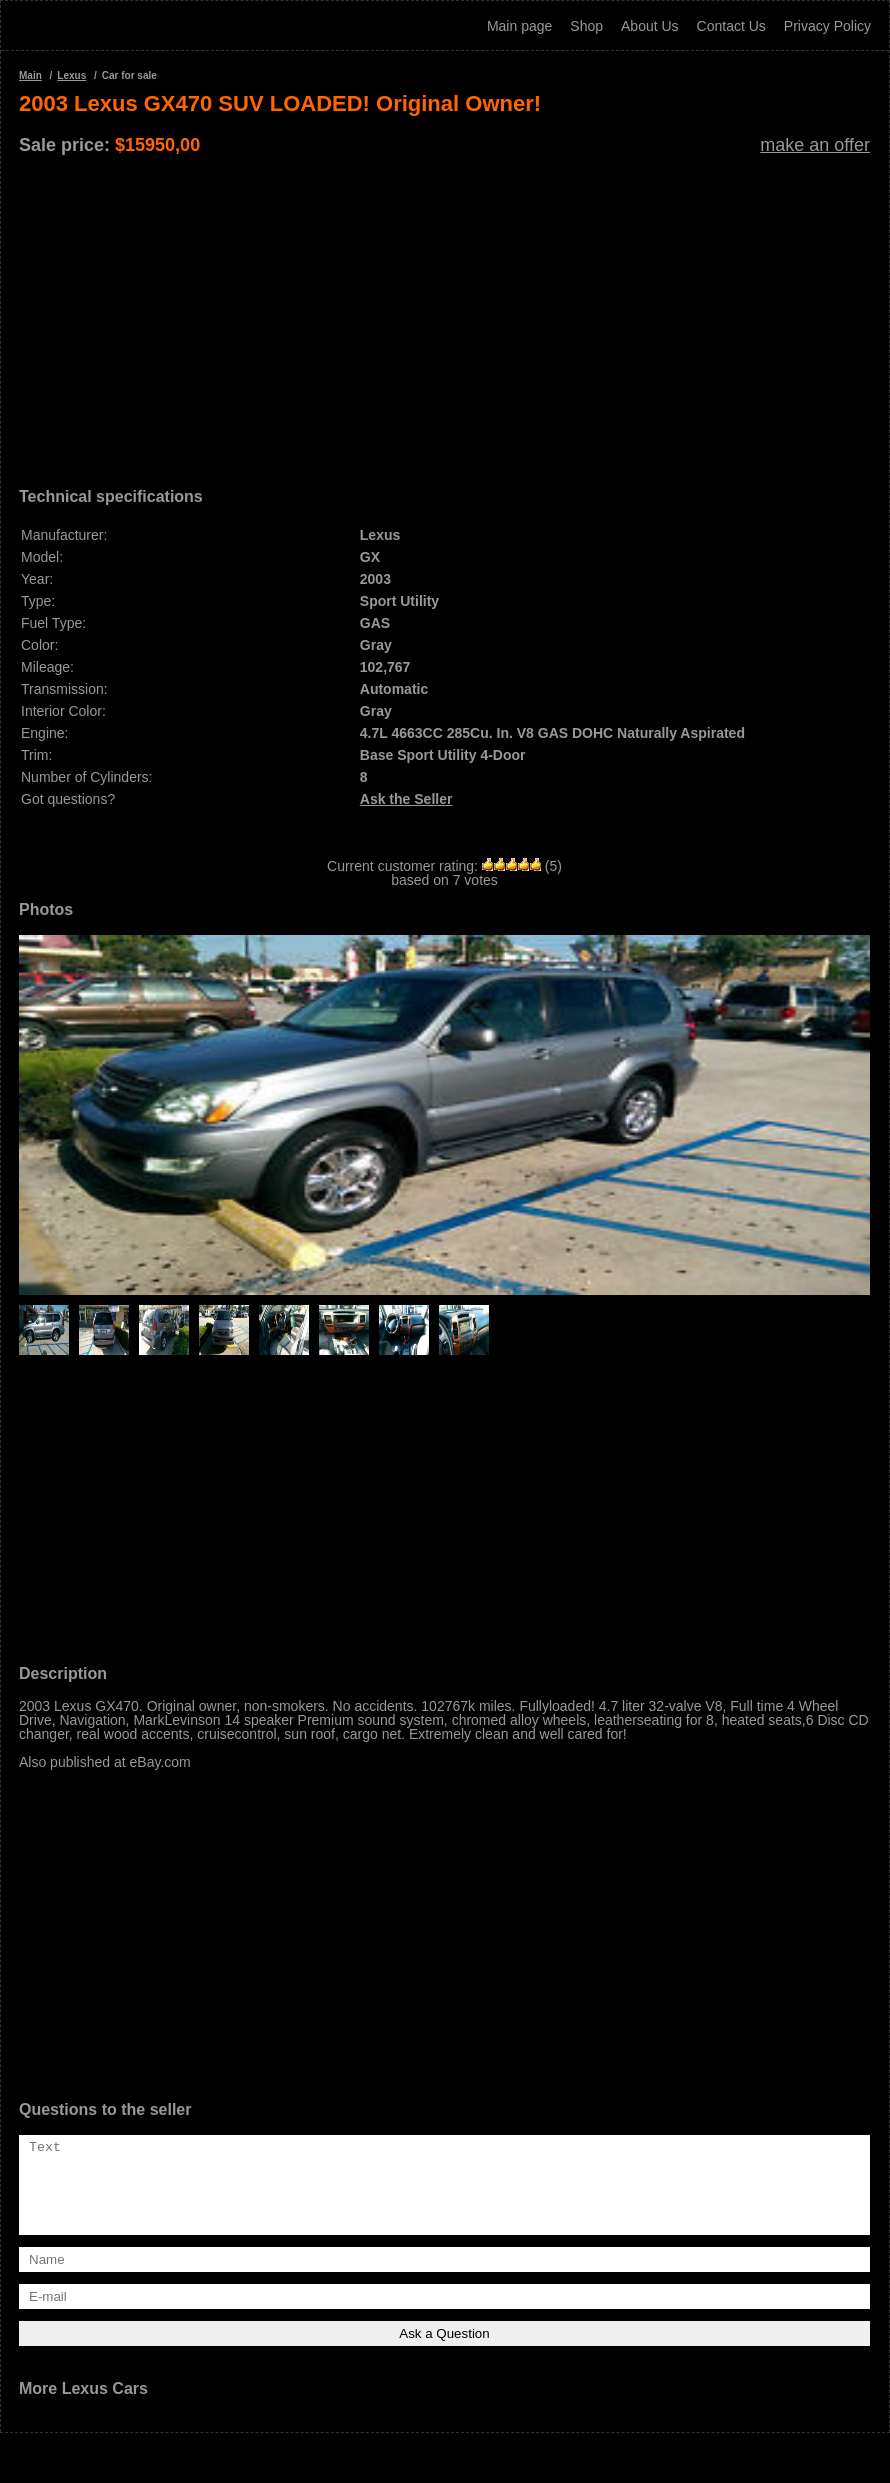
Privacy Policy (827, 26)
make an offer (815, 145)
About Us (650, 26)
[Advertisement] (444, 314)
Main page (519, 26)
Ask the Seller (406, 799)
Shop (586, 26)
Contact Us (731, 26)
